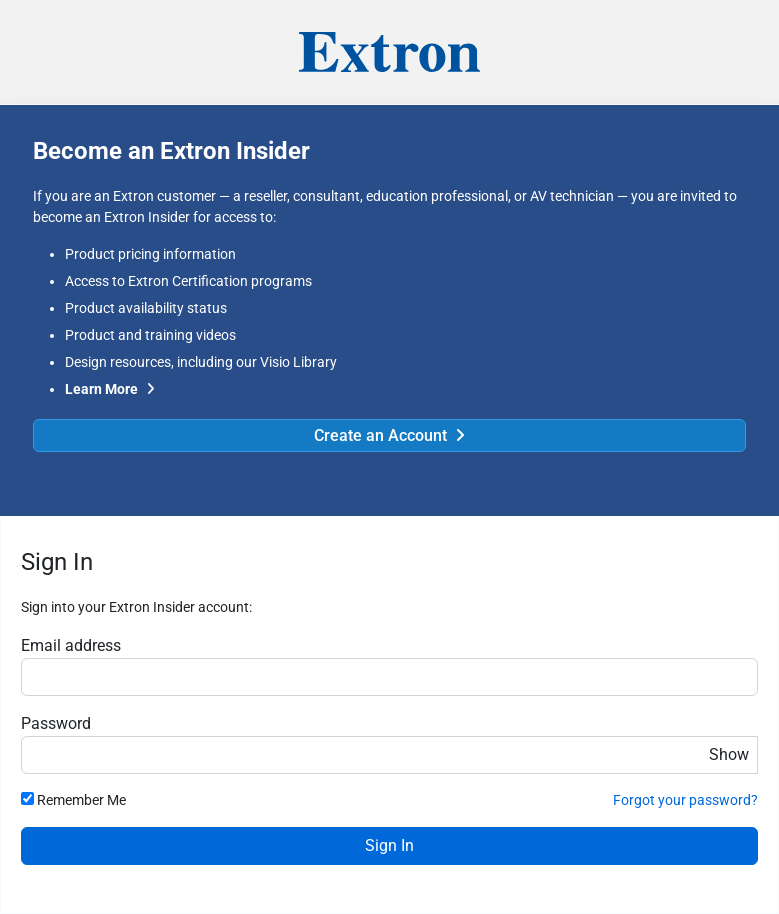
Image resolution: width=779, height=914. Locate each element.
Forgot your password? (685, 800)
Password (56, 723)
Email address (71, 645)
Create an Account (380, 435)
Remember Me (81, 800)
